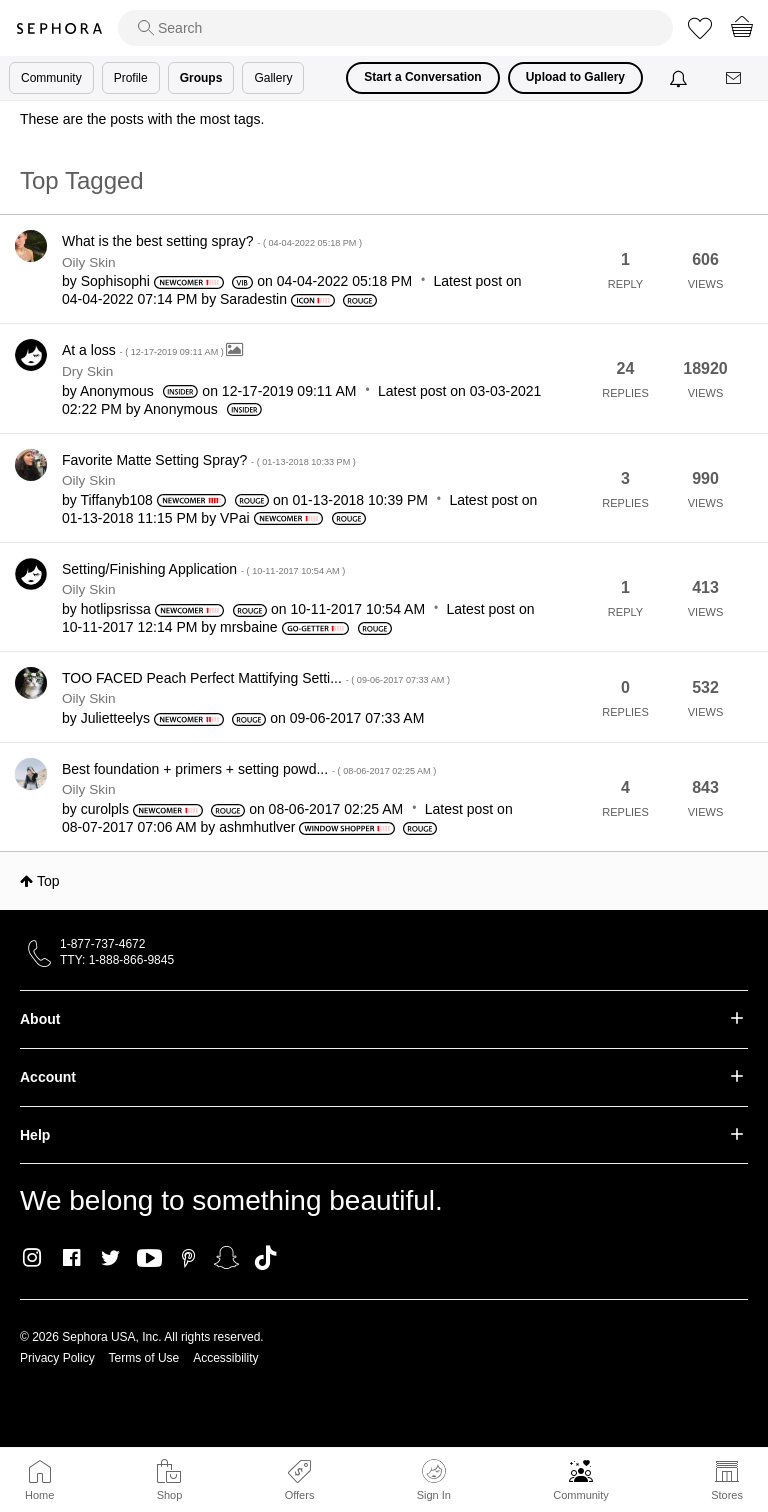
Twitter (110, 1258)
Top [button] (48, 881)
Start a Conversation (422, 77)
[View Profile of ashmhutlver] (257, 827)
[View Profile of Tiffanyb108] (116, 500)
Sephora (59, 28)
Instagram (32, 1258)
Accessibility (225, 1358)
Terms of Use (144, 1358)
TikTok (265, 1258)
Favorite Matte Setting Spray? (209, 460)
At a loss (144, 350)
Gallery (273, 78)
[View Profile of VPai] (235, 518)
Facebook (71, 1258)
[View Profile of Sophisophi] (115, 281)
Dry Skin (87, 371)
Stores (727, 1495)
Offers (300, 1495)
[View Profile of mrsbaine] (249, 627)
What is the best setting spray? (212, 241)
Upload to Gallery (575, 77)
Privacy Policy (57, 1358)
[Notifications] (680, 78)
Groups (201, 78)
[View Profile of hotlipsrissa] (116, 609)
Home (39, 1495)
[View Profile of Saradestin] (253, 299)
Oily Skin (89, 262)
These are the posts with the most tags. (142, 119)
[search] (395, 28)
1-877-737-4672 (102, 944)
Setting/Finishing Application (203, 569)
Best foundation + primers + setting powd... (249, 769)
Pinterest (188, 1258)
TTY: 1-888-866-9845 (117, 960)
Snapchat (226, 1258)
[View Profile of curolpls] (105, 809)
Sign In (434, 1480)
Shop (170, 1495)
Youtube (149, 1259)
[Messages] (735, 78)
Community (581, 1495)
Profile (131, 78)
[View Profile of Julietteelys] (115, 718)
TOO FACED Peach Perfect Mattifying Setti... (256, 678)
